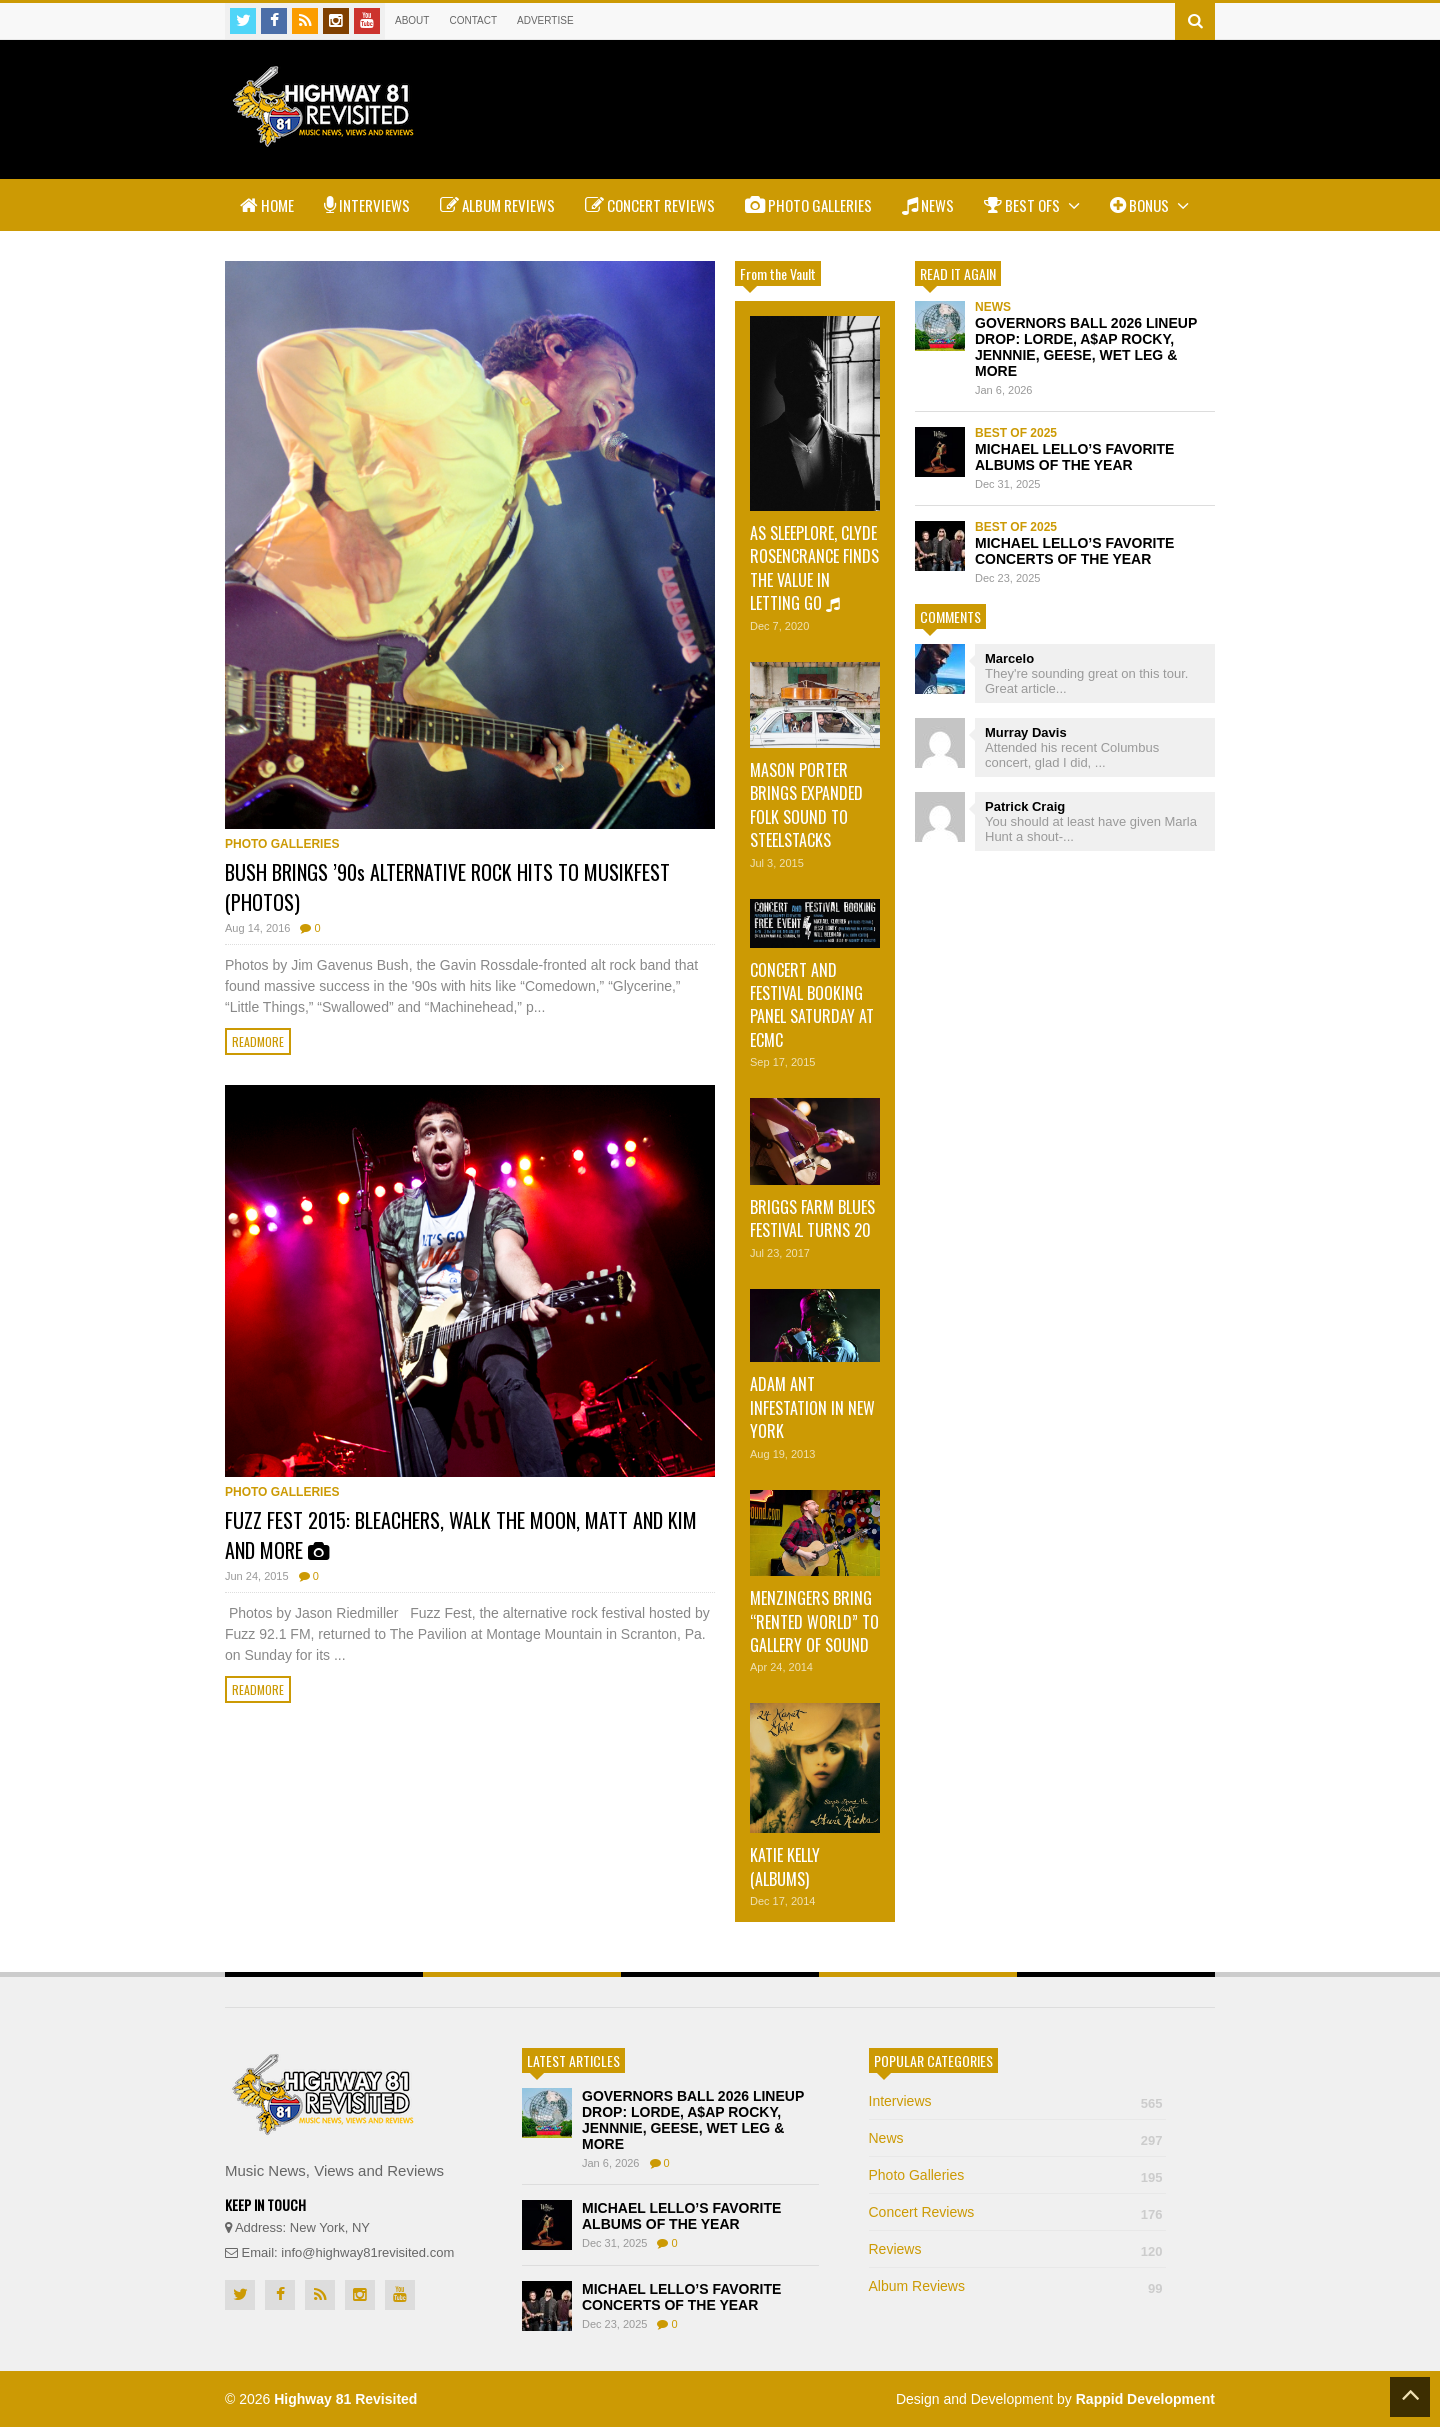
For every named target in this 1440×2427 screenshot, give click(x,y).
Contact (473, 20)
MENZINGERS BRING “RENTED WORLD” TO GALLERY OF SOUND (814, 1621)
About (412, 20)
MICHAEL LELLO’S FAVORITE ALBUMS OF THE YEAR (1074, 457)
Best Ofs (1032, 205)
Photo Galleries (808, 205)
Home (267, 205)
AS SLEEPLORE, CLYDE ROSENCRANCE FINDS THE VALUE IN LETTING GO (814, 568)
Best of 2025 (1016, 433)
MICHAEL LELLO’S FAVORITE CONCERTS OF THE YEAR (1074, 551)
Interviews (367, 205)
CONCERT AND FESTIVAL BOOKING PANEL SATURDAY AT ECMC (812, 1005)
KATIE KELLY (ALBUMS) (785, 1866)
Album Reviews (497, 205)
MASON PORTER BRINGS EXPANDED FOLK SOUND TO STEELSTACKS (806, 805)
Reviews (1017, 2249)
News (928, 205)
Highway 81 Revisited (345, 2399)
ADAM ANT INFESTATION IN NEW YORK (812, 1407)
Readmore (258, 1041)
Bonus (1149, 205)
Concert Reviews (650, 205)
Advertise (545, 20)
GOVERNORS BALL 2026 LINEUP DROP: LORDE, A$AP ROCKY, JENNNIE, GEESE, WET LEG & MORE (1086, 347)
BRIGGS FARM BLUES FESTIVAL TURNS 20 (812, 1218)
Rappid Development (1145, 2399)
